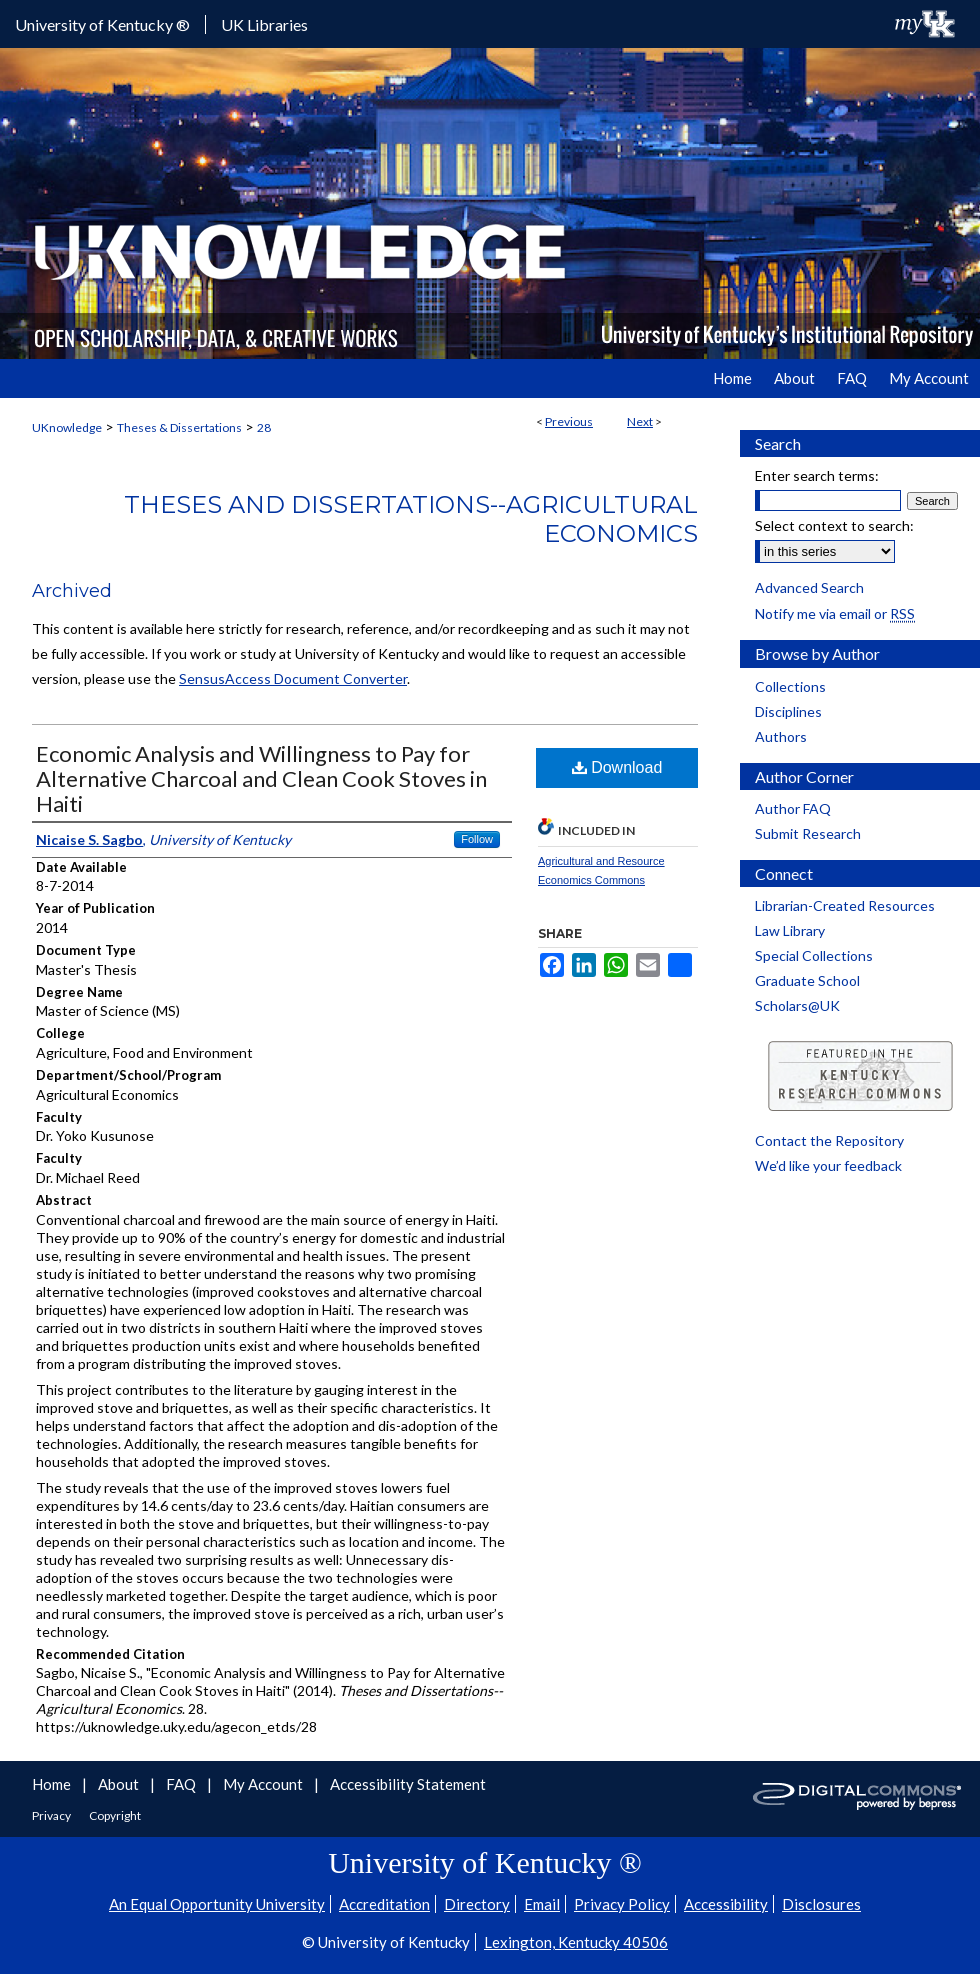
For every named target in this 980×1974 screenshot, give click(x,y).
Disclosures (821, 1904)
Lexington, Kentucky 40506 (576, 1942)
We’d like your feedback (828, 1165)
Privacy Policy (622, 1904)
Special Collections (814, 955)
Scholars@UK (797, 1005)
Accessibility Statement (408, 1784)
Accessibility (726, 1904)
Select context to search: (834, 525)
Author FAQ (793, 808)
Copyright (115, 1815)
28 (264, 427)
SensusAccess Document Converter (293, 678)
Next (640, 421)
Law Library (790, 930)
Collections (790, 686)
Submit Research (808, 833)
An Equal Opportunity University (217, 1904)
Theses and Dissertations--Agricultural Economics (411, 519)
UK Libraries (264, 24)
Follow (477, 839)
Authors (781, 736)
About (120, 1784)
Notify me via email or (835, 613)
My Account (264, 1784)
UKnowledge (67, 427)
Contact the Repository (829, 1140)
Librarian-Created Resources (845, 905)
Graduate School (807, 980)
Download (617, 767)
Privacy (52, 1815)
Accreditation (384, 1904)
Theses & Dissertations (179, 427)
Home (53, 1784)
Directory (477, 1904)
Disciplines (788, 711)
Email (542, 1904)
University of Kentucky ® (102, 24)
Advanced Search (809, 587)
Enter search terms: (817, 475)
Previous (569, 421)
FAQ (182, 1784)
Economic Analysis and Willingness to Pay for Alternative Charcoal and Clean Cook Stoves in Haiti (261, 778)
